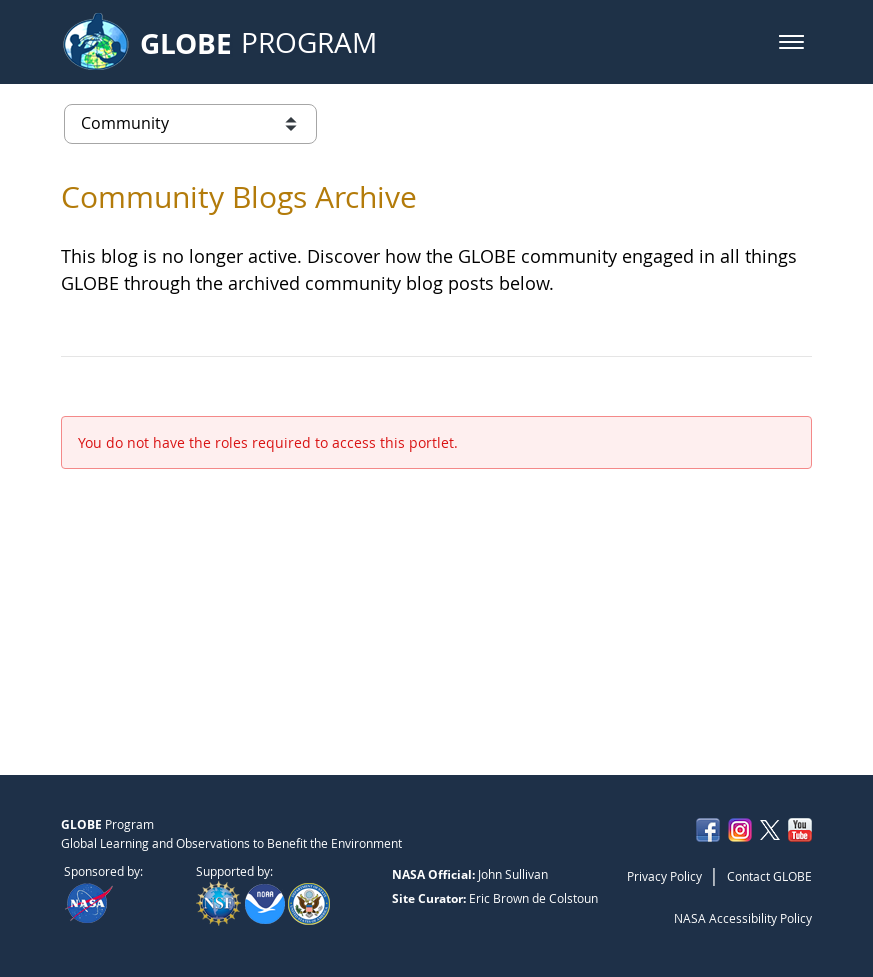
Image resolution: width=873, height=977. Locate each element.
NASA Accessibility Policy (743, 918)
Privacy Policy (664, 876)
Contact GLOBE (769, 876)
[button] (791, 42)
